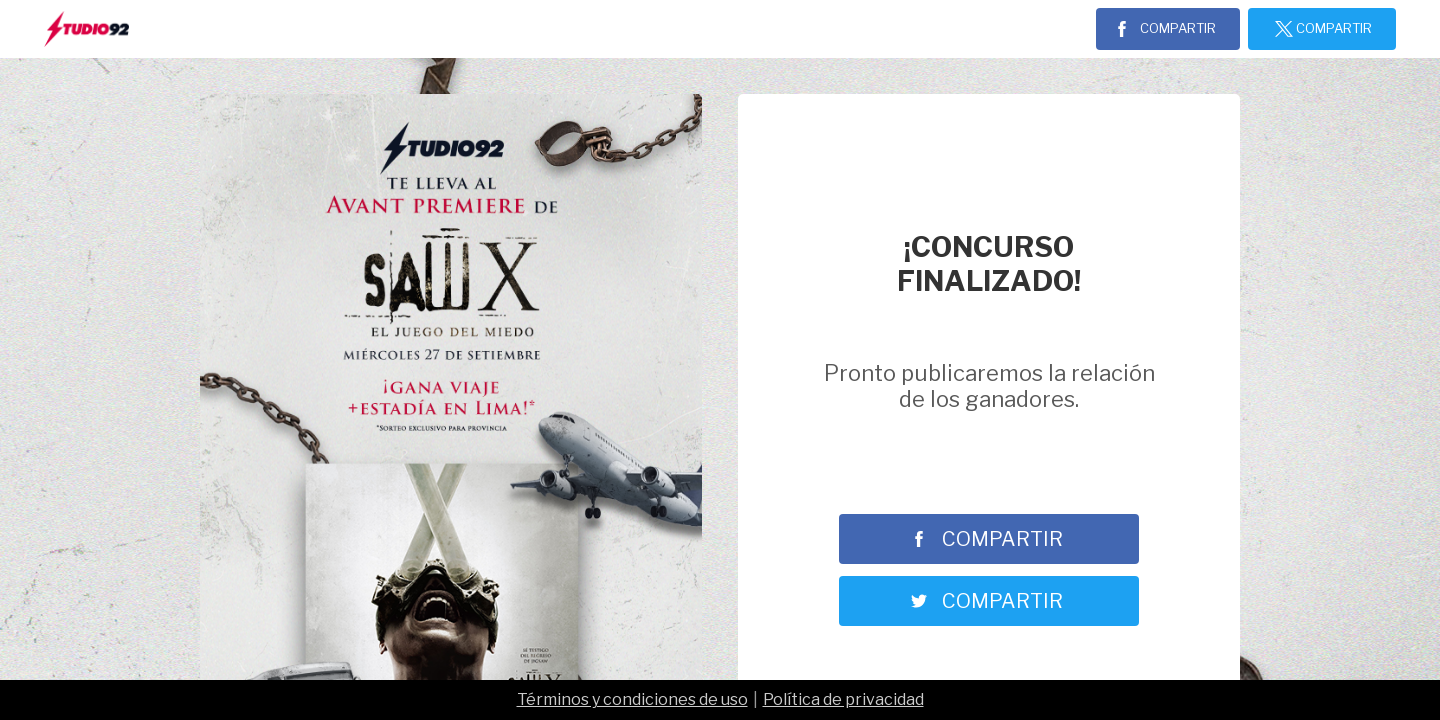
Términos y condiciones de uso (632, 699)
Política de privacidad (843, 699)
